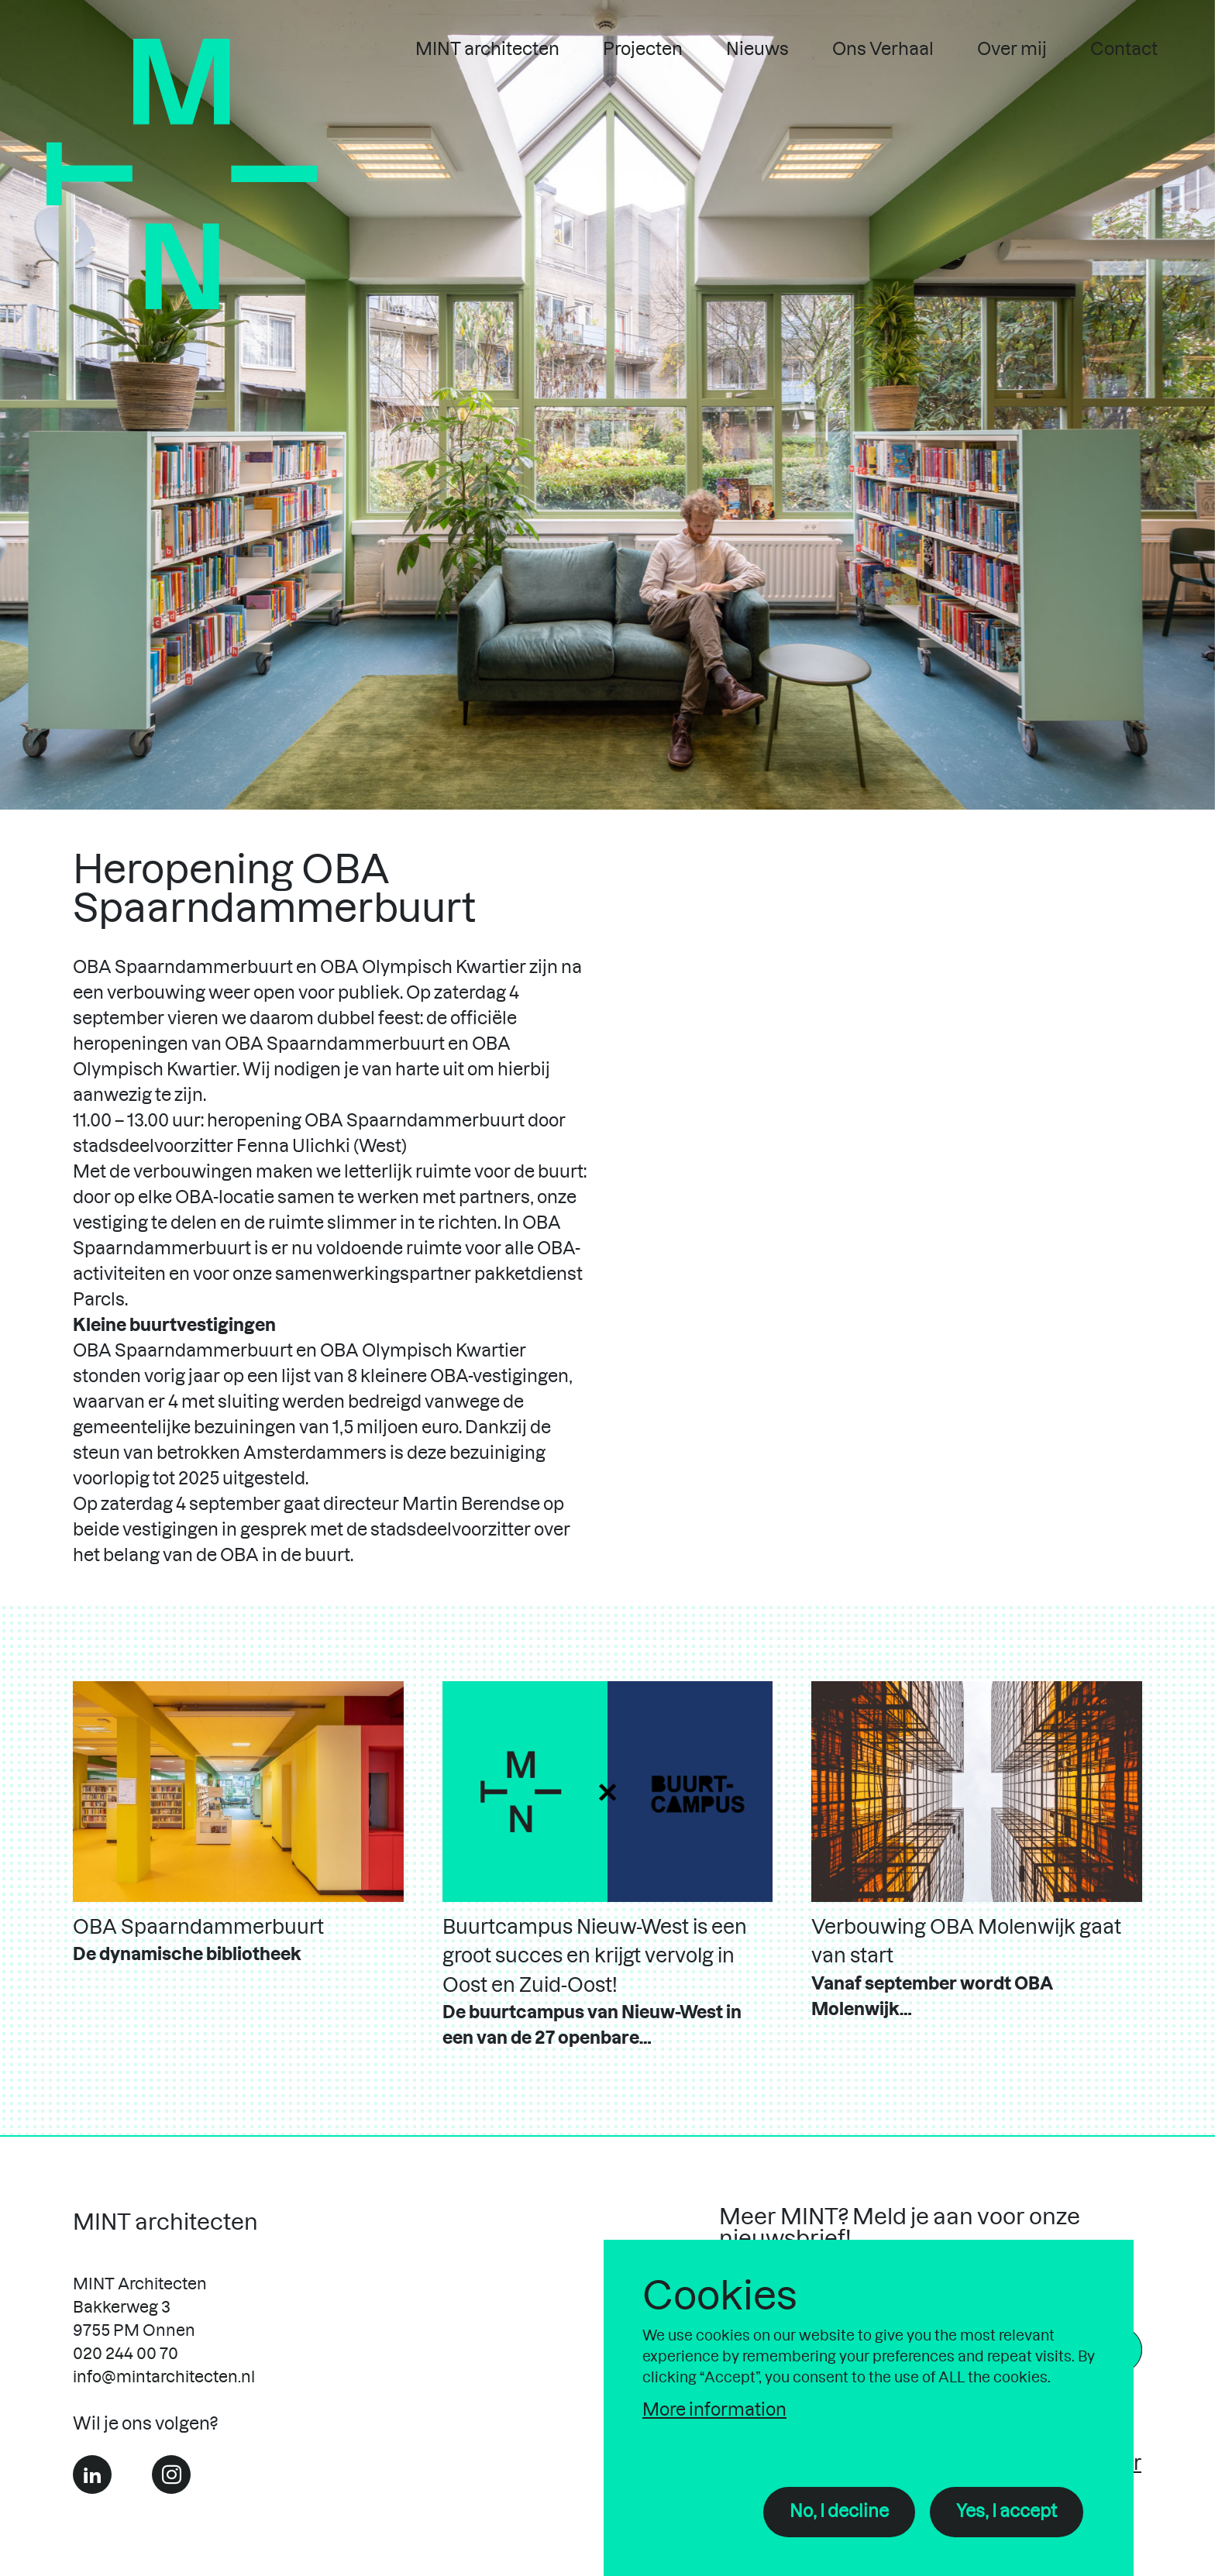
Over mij (1012, 49)
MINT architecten (487, 49)
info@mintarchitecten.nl (164, 2377)
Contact (1124, 49)
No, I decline (839, 2511)
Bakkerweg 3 (121, 2308)
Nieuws (757, 49)
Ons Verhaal (883, 49)
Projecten (643, 49)
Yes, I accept (1006, 2511)
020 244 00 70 (125, 2354)
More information (714, 2410)
